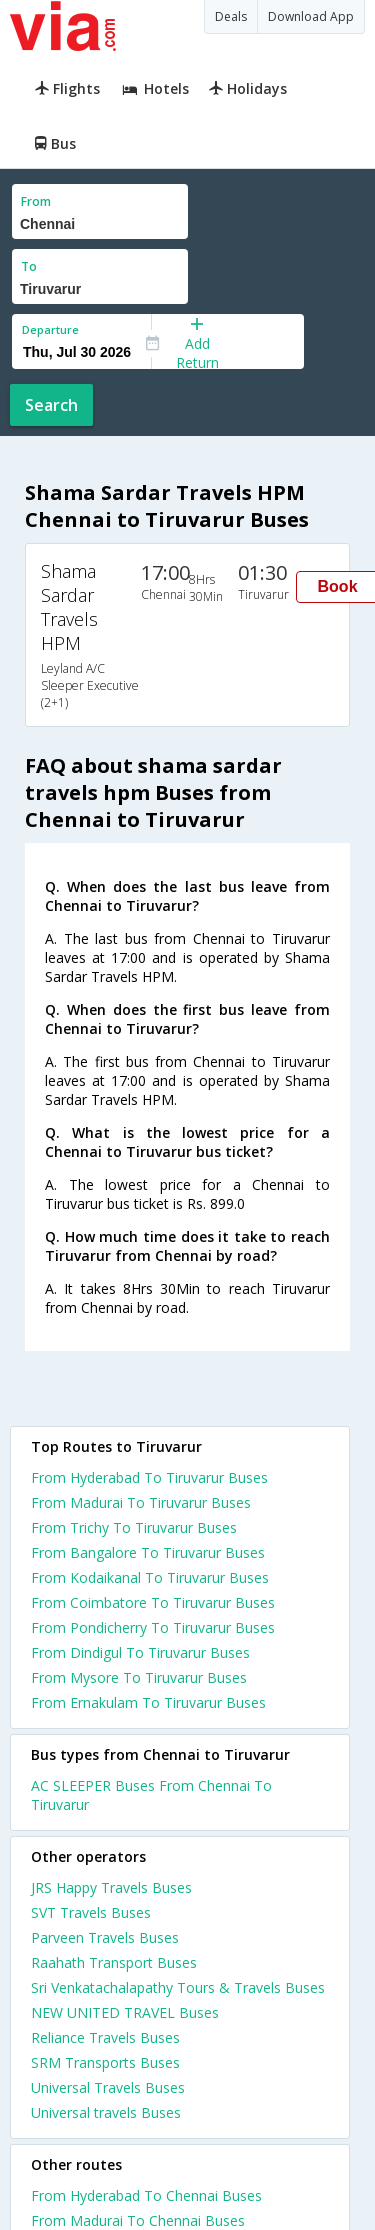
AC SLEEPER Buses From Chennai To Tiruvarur (151, 1795)
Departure (50, 329)
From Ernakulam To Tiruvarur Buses (148, 1702)
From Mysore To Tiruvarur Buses (139, 1677)
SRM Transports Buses (105, 2062)
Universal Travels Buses (108, 2087)
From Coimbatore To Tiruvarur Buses (153, 1602)
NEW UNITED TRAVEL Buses (125, 2012)
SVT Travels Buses (91, 1912)
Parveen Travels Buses (105, 1937)
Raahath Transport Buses (114, 1962)
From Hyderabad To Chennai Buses (146, 2195)
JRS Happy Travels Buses (111, 1887)
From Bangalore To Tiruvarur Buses (148, 1552)
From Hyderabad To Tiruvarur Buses (149, 1477)
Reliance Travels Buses (105, 2037)
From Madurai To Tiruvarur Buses (141, 1502)
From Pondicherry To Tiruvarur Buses (153, 1627)
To (29, 266)
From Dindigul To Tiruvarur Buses (140, 1652)
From (36, 201)
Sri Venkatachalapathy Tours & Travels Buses (178, 1987)
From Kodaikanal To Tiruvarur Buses (150, 1577)
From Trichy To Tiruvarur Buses (134, 1527)
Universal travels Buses (106, 2112)
